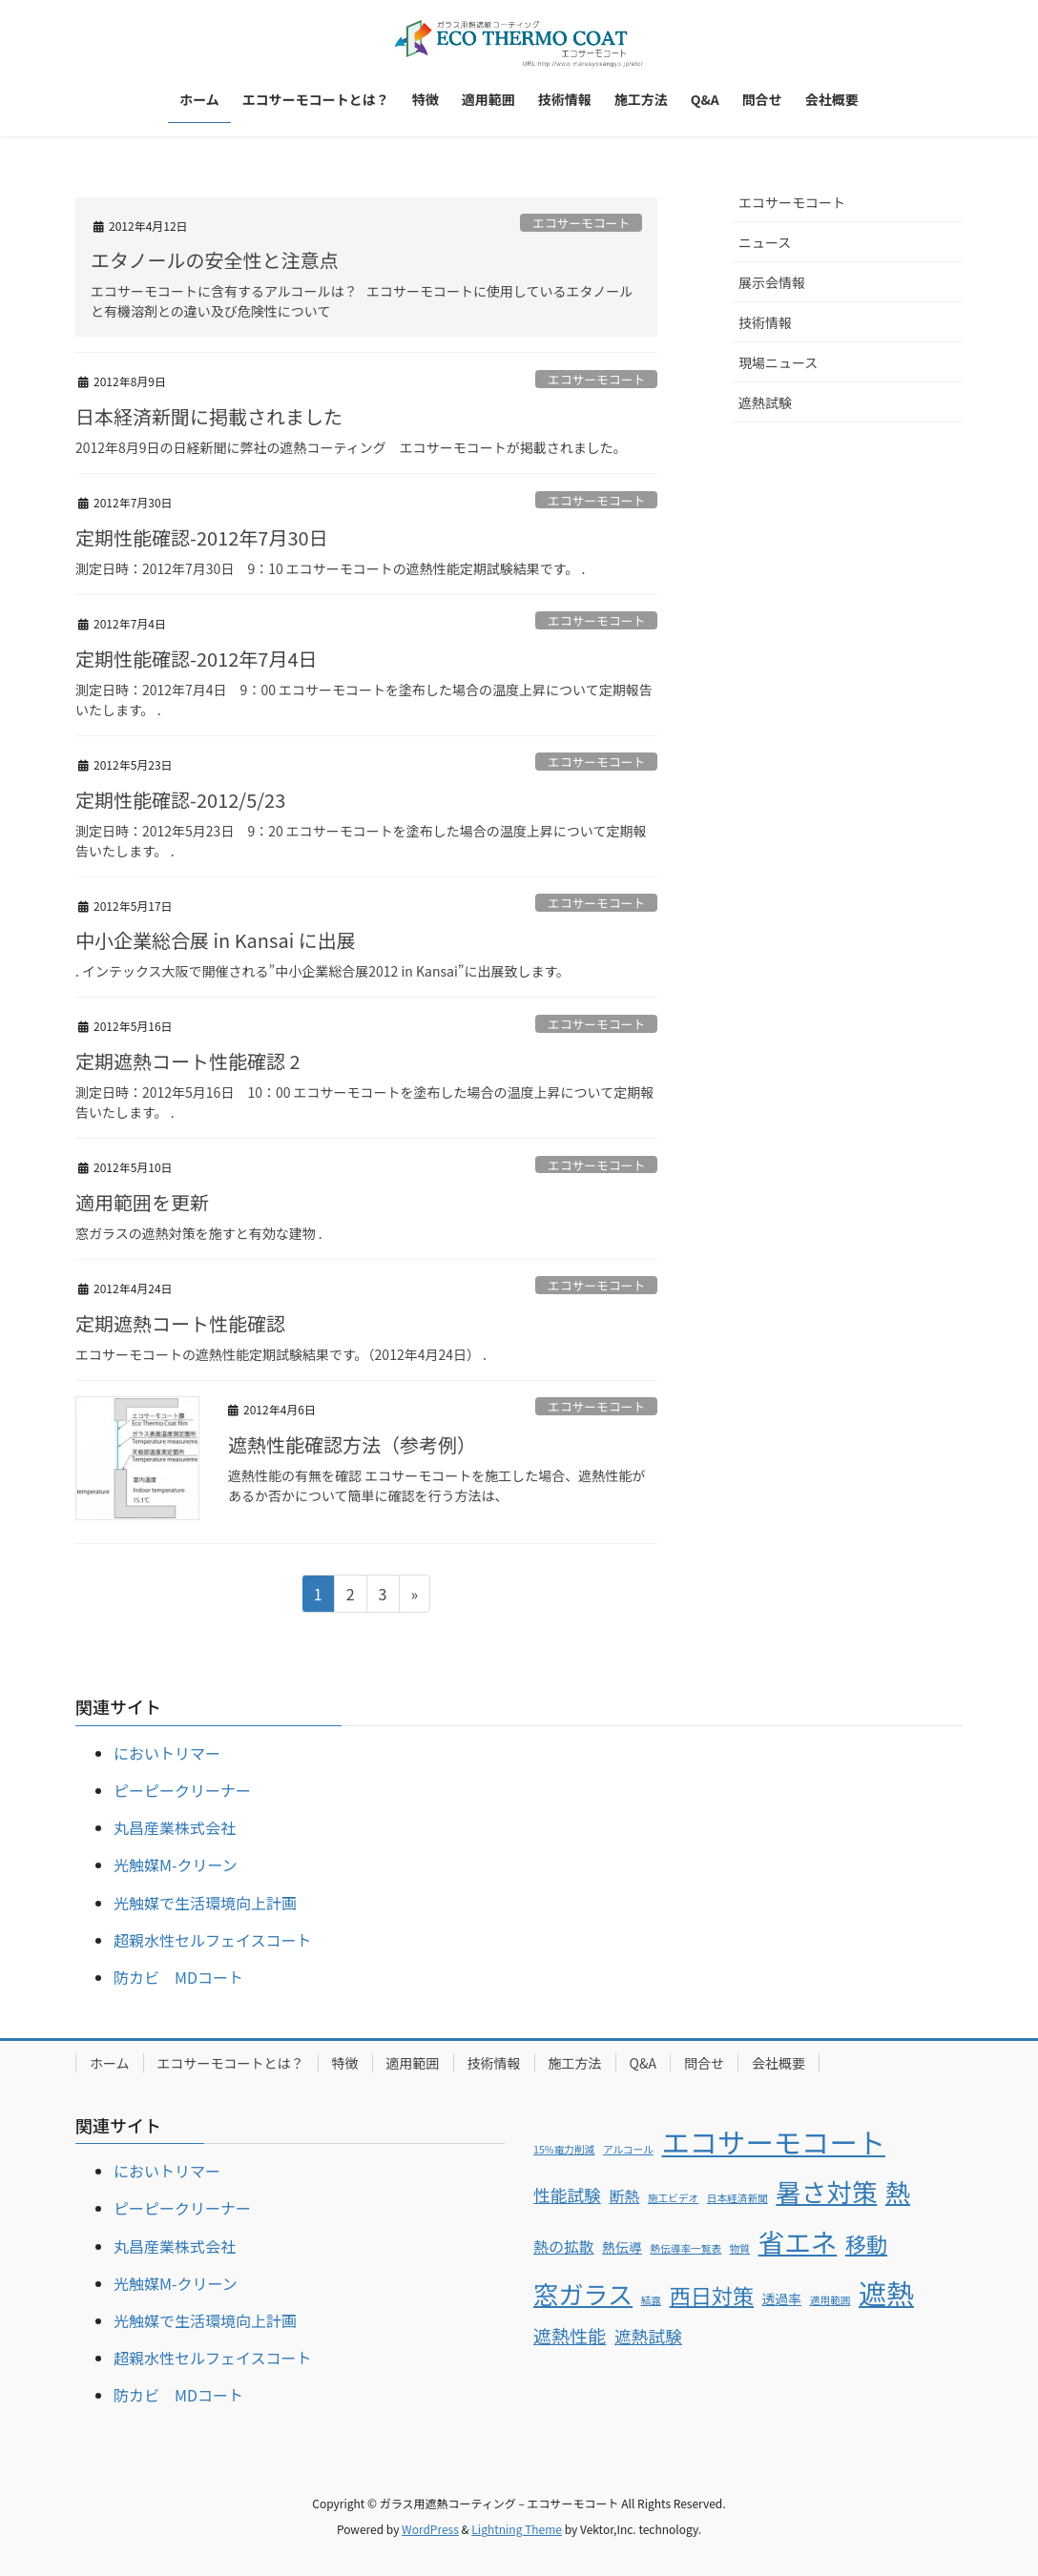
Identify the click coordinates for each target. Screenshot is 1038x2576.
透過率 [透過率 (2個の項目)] (781, 2298)
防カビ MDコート (178, 1977)
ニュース (764, 242)
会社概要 (778, 2062)
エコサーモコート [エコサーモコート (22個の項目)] (773, 2141)
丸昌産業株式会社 (175, 1827)
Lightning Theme (516, 2529)
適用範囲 (413, 2062)
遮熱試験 (765, 402)
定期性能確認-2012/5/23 (180, 800)
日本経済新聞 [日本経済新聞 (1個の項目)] (737, 2198)
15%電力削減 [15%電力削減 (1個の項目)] (563, 2149)
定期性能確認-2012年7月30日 (201, 537)
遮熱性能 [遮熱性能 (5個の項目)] (569, 2335)
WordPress (430, 2529)
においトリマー (167, 1752)
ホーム (110, 2062)
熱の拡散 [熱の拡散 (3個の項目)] (563, 2246)
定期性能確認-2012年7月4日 (196, 658)
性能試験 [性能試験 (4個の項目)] (567, 2194)
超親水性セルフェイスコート (213, 1939)
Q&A (643, 2062)
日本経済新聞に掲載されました (209, 416)
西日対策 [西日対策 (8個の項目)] (712, 2294)
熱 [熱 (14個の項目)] (897, 2192)
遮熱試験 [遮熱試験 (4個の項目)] (648, 2335)
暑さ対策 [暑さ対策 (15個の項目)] (826, 2191)
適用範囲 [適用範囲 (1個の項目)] (830, 2300)
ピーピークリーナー (182, 1790)
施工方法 (575, 2062)
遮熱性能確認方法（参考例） (352, 1444)
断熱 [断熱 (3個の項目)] (624, 2196)
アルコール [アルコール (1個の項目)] (628, 2149)
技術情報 (765, 322)
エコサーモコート (581, 223)
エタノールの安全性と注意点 (214, 260)
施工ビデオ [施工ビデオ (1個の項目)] (673, 2198)
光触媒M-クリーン (176, 1864)
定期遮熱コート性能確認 (180, 1323)
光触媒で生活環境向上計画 (205, 1902)
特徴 (345, 2062)
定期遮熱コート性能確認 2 (197, 1061)
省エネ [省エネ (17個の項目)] (798, 2241)
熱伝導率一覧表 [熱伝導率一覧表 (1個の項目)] (685, 2248)
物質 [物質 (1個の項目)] (740, 2248)
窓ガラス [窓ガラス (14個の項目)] (583, 2294)
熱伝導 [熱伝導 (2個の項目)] (621, 2247)
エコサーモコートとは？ (230, 2062)
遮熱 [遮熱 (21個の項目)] (886, 2292)
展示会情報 (771, 282)
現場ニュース (778, 362)
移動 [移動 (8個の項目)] (866, 2243)
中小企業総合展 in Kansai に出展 (215, 940)
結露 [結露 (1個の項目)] (651, 2300)
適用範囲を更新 (142, 1202)
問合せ (704, 2062)
